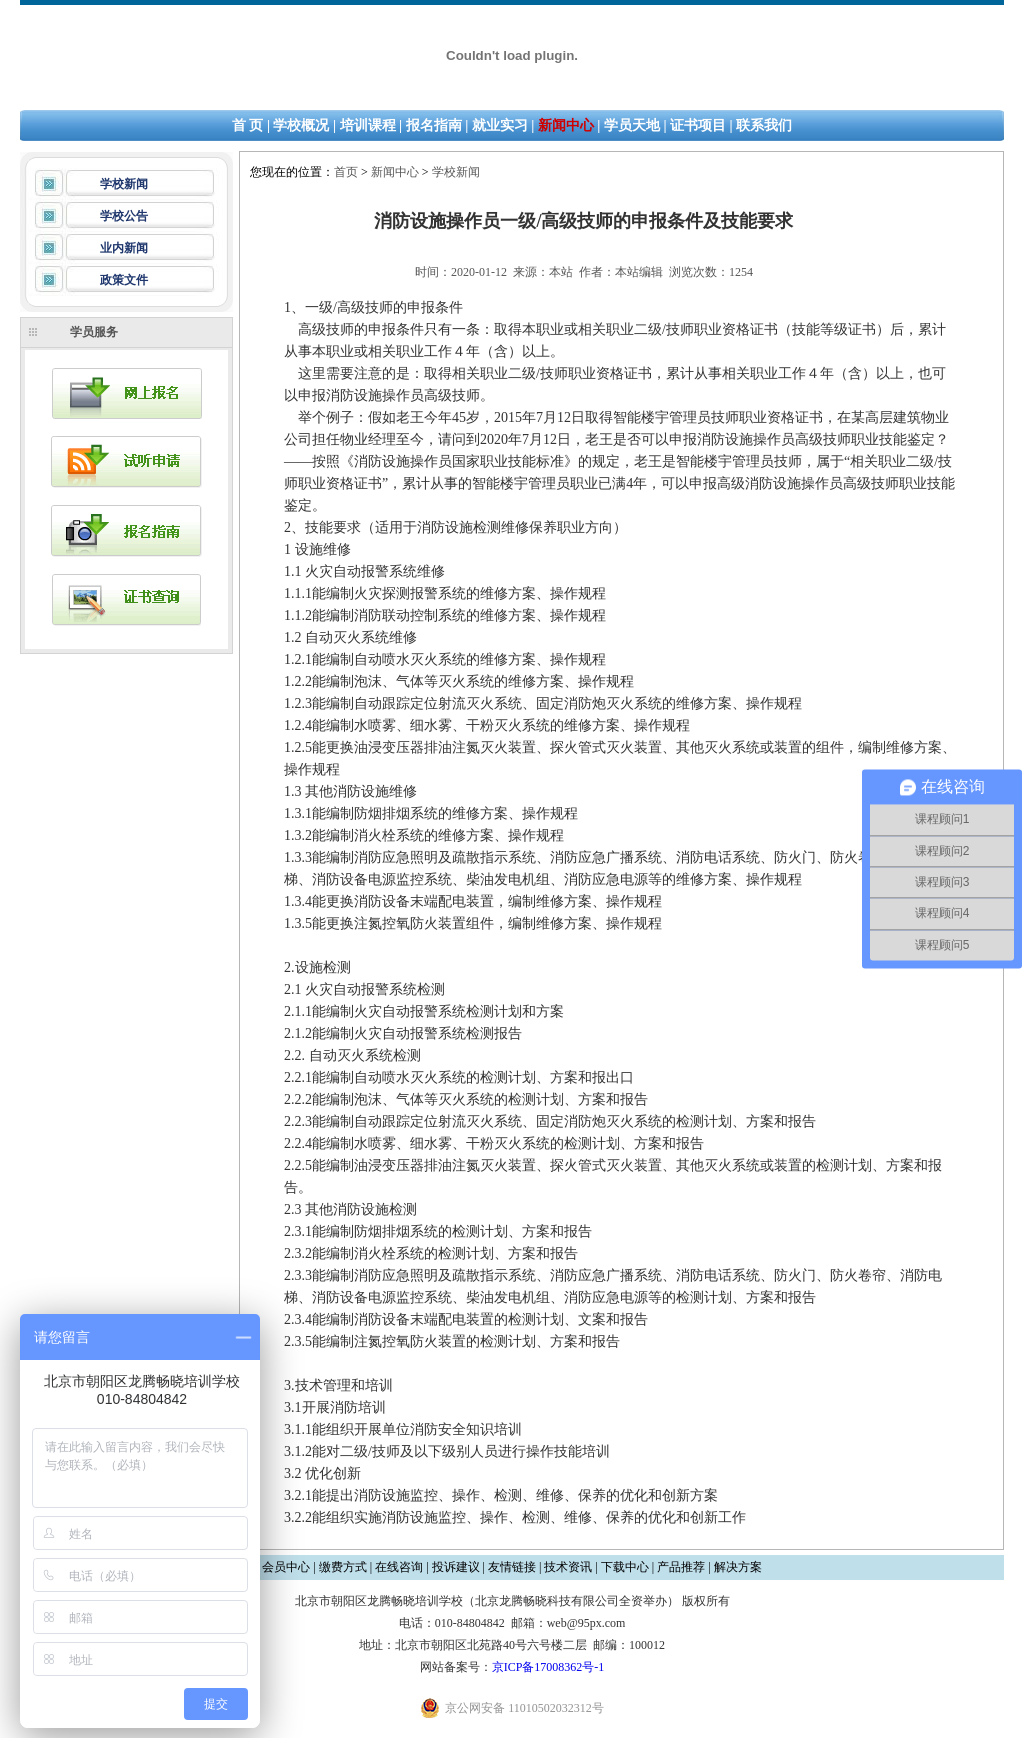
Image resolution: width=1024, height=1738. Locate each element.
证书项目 (698, 125)
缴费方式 (343, 1567)
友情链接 (512, 1567)
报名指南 (434, 125)
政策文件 (124, 280)
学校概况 (301, 125)
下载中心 (625, 1567)
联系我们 (764, 125)
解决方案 (738, 1567)
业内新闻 (124, 248)
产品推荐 (681, 1567)
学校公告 (124, 216)
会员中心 (286, 1567)
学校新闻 (124, 184)
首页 (346, 172)
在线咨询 (399, 1567)
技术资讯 (568, 1567)
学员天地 (632, 125)
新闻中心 (566, 125)
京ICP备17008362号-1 (548, 1667)
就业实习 (500, 125)
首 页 (248, 125)
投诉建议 (456, 1567)
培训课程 (368, 125)
